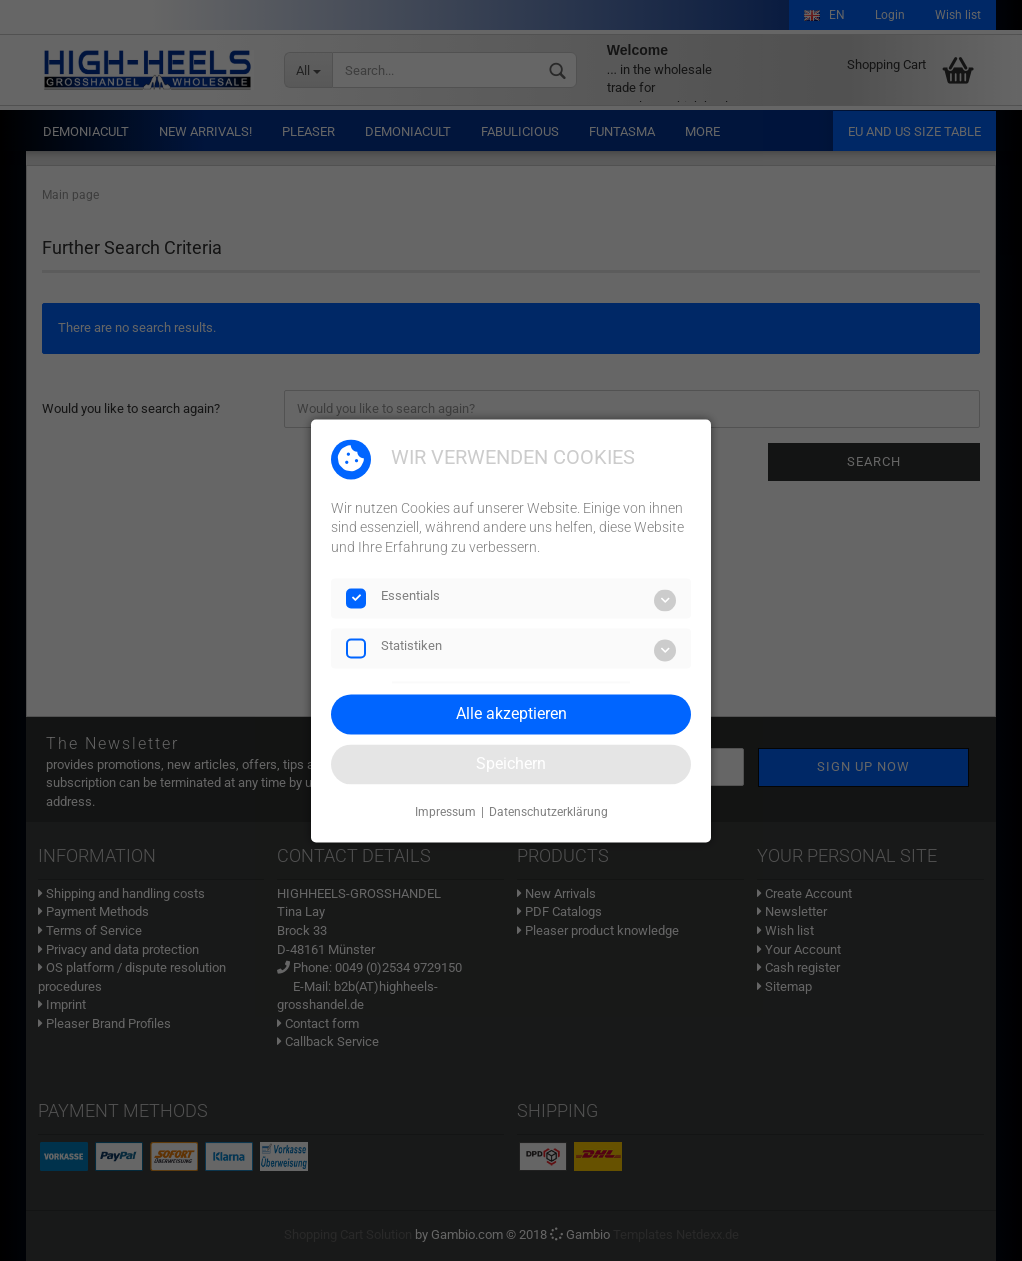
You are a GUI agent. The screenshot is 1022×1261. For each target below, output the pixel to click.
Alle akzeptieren (511, 713)
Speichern (511, 763)
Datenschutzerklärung (548, 813)
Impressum (445, 813)
